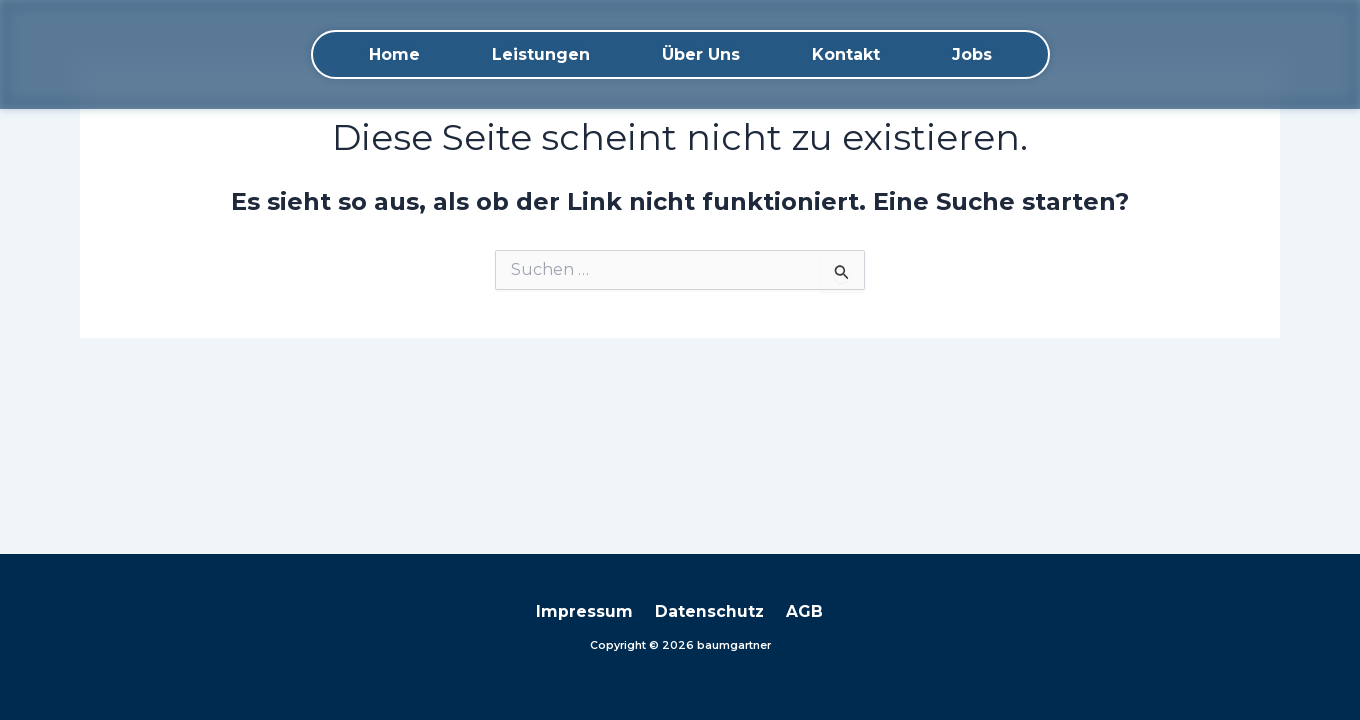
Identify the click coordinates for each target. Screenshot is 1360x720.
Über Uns (701, 54)
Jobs (972, 54)
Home (394, 54)
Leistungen (541, 54)
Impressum (590, 611)
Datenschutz (710, 611)
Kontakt (846, 54)
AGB (799, 611)
